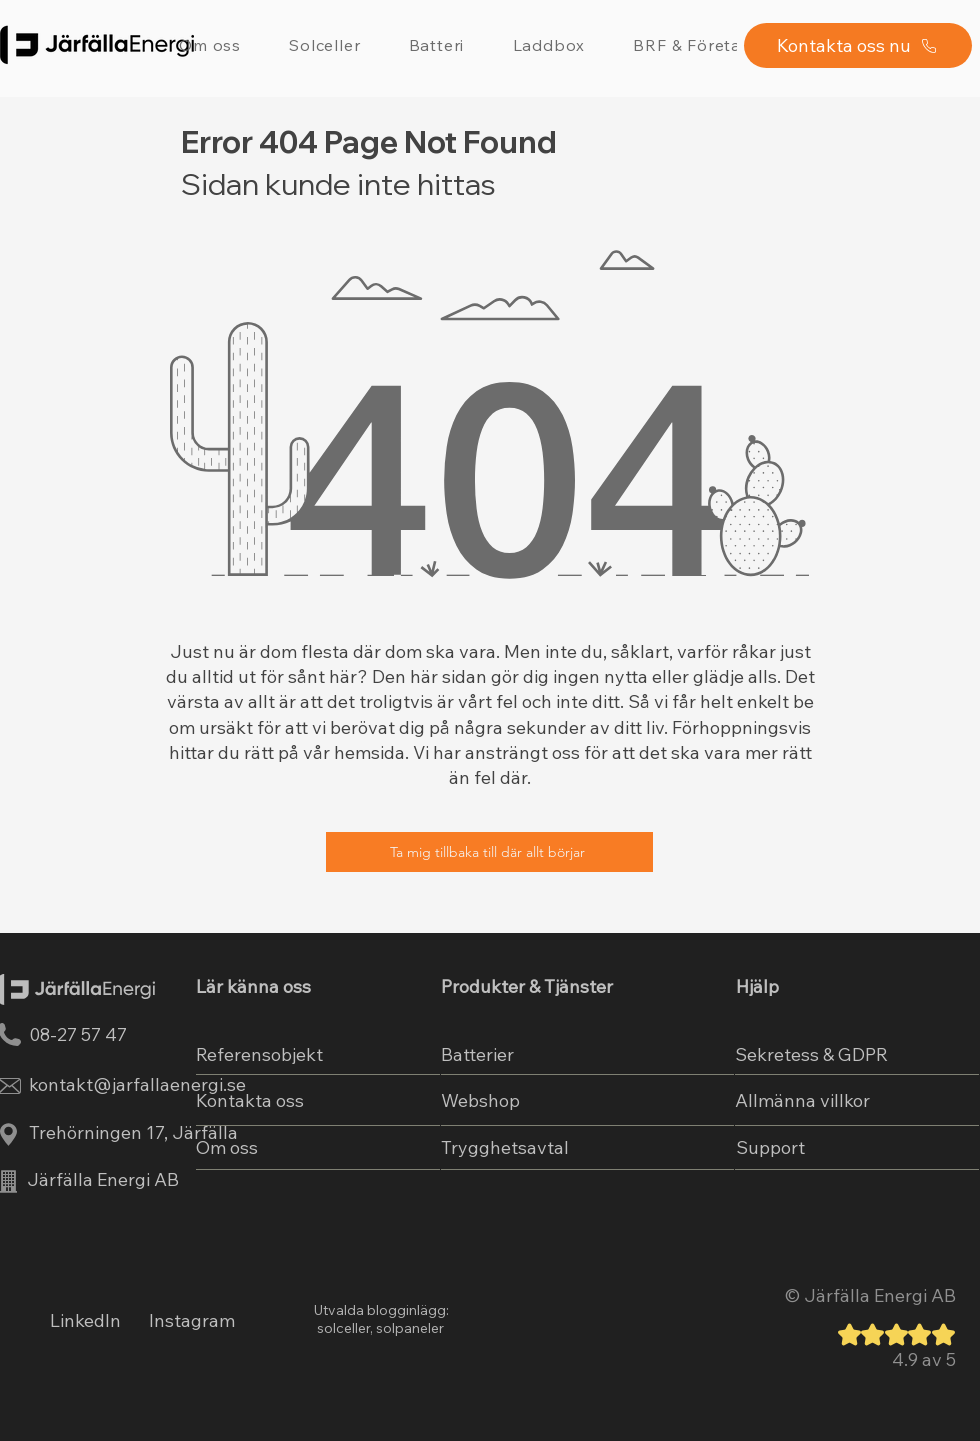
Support (770, 1147)
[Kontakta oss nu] (858, 45)
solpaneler (410, 1328)
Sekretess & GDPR (811, 1054)
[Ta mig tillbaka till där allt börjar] (489, 852)
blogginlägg (406, 1310)
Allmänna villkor (802, 1100)
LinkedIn (85, 1320)
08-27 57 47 (78, 1034)
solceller (342, 1328)
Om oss (227, 1147)
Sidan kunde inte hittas (338, 184)
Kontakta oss (250, 1100)
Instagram (192, 1320)
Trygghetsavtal (505, 1147)
